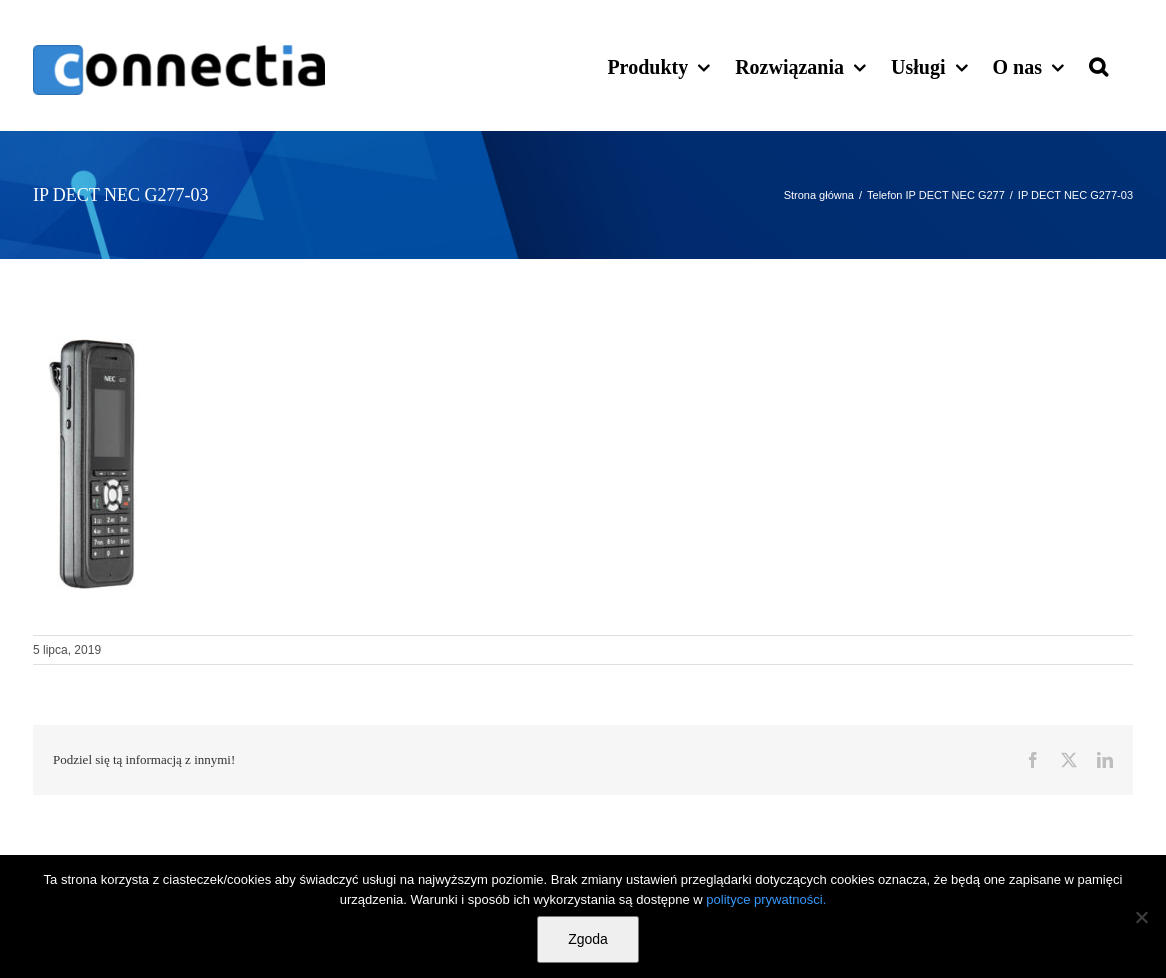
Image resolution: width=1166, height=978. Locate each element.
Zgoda (588, 939)
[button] (1098, 65)
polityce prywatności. (766, 899)
